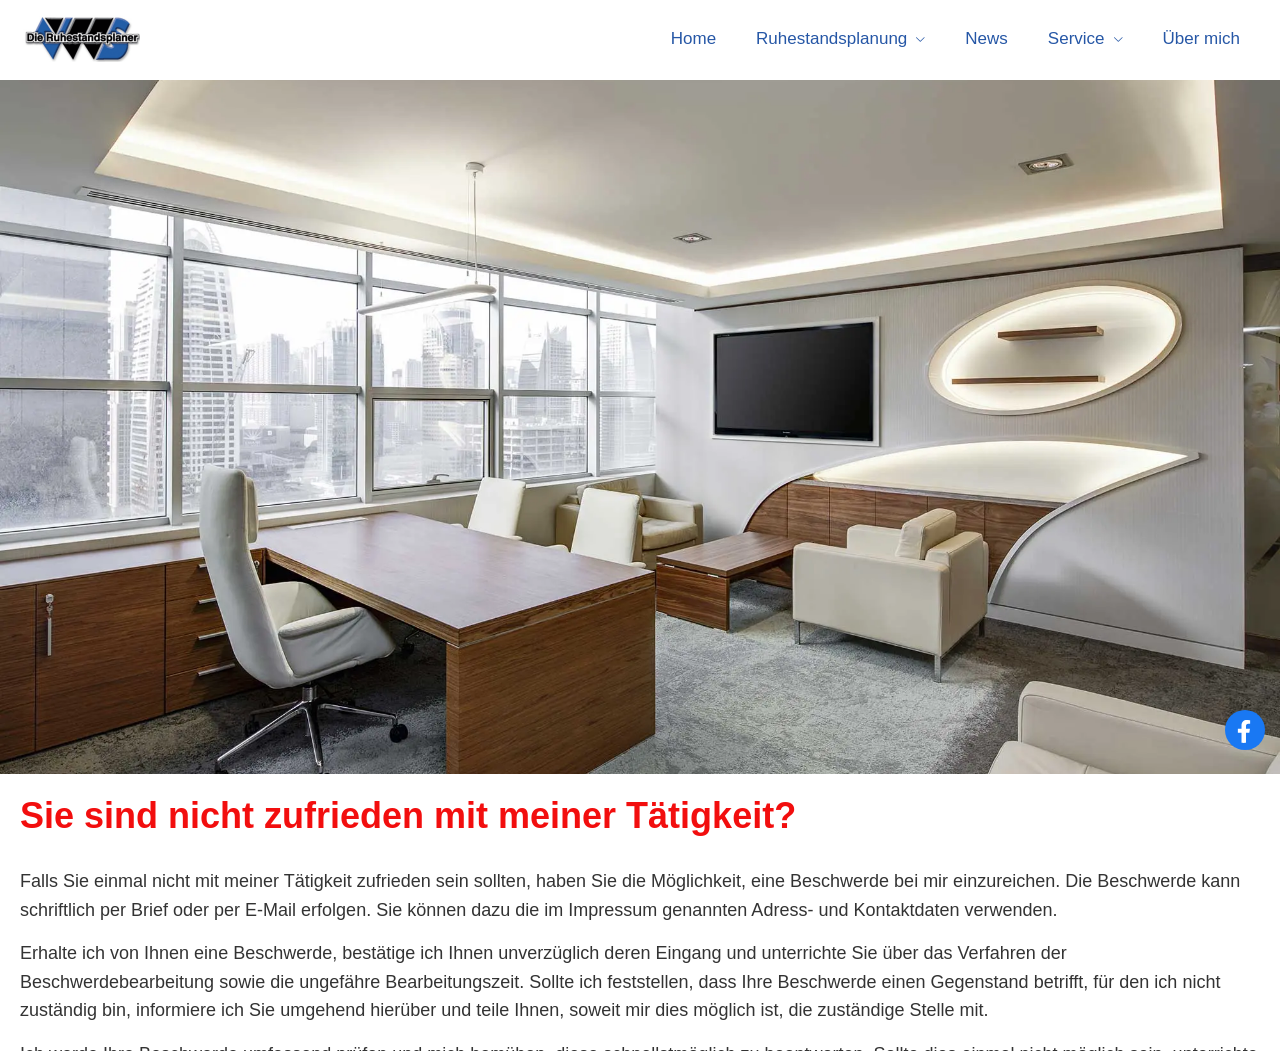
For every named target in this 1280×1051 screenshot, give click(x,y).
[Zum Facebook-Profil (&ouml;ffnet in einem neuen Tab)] (1245, 730)
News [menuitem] (986, 38)
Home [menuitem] (693, 38)
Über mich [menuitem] (1201, 38)
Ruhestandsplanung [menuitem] (831, 38)
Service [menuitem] (1076, 38)
